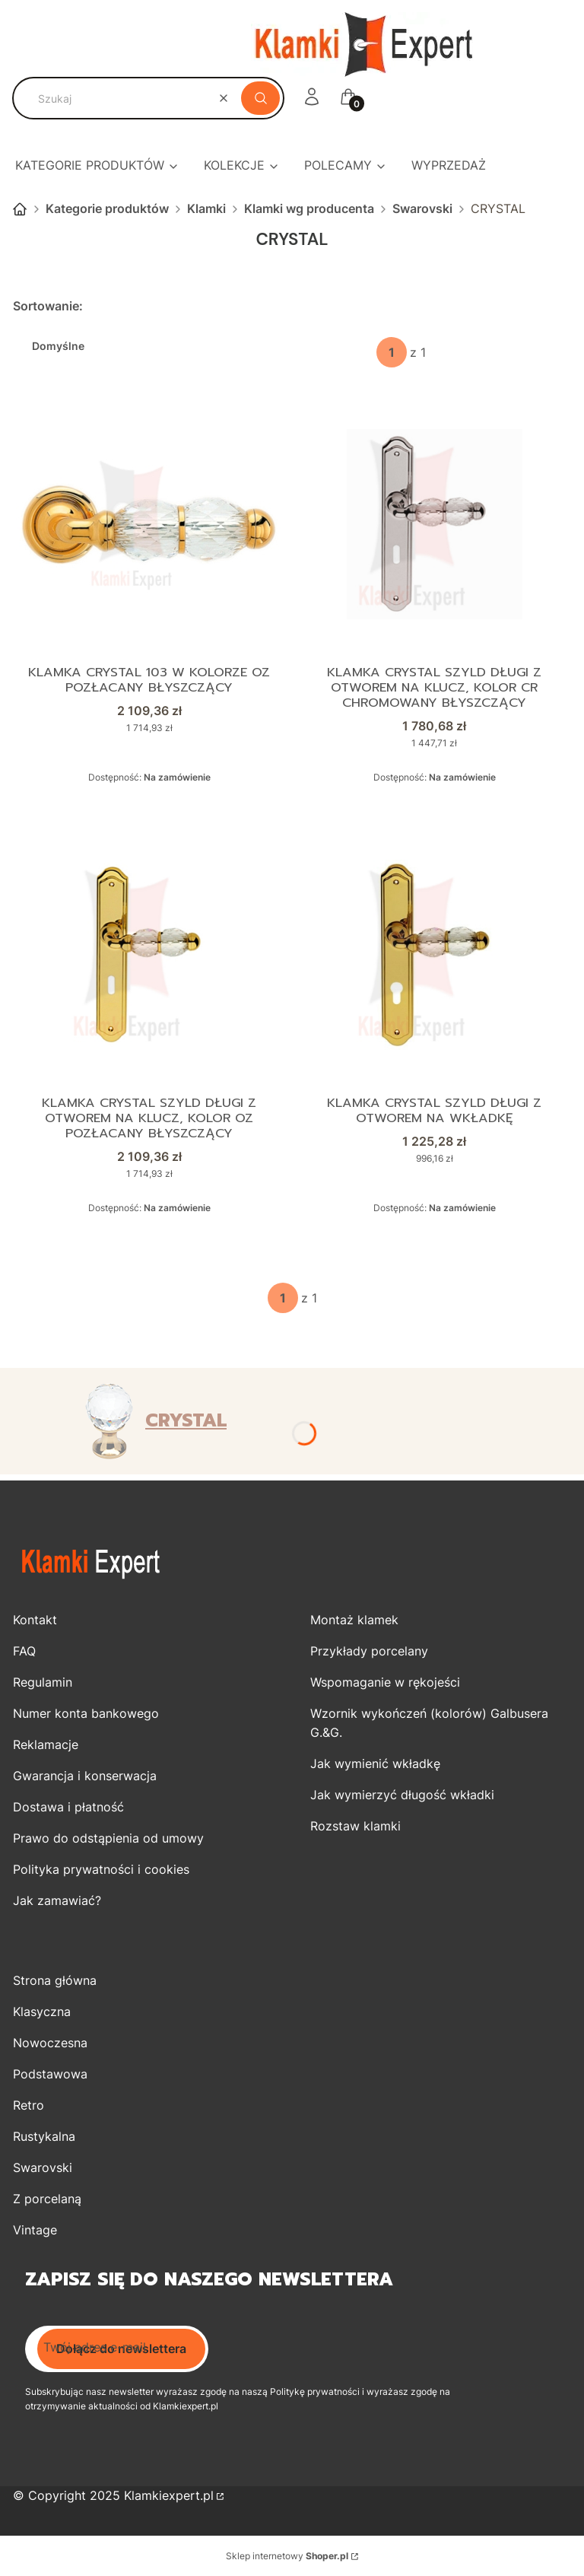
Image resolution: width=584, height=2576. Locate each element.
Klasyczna (42, 2011)
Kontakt (35, 1619)
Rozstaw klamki (355, 1825)
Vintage (35, 2229)
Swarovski (422, 208)
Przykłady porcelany (369, 1650)
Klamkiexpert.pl (169, 2495)
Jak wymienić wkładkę (375, 1763)
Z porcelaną (47, 2198)
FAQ (24, 1650)
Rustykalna (44, 2136)
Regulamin (42, 1682)
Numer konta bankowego (86, 1713)
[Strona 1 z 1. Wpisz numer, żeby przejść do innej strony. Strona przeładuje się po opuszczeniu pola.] (391, 352)
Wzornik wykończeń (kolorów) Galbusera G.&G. (429, 1723)
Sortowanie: (48, 305)
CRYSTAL (186, 1420)
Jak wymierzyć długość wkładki (402, 1794)
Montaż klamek (354, 1619)
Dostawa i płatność (68, 1806)
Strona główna (19, 209)
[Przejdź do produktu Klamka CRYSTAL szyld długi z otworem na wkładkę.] (434, 954)
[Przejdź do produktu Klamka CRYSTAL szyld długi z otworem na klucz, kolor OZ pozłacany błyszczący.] (150, 954)
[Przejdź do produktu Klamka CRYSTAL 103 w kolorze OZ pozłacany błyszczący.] (150, 524)
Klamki (206, 208)
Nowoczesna (50, 2042)
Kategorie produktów (107, 208)
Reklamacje (45, 1744)
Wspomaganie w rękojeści (385, 1682)
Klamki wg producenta (309, 208)
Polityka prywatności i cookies (101, 1869)
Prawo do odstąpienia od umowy (108, 1838)
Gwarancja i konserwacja (85, 1775)
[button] (260, 98)
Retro (28, 2105)
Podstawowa (50, 2073)
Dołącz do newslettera (121, 2348)
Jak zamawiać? (57, 1900)
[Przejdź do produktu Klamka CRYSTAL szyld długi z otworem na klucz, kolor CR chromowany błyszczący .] (434, 524)
